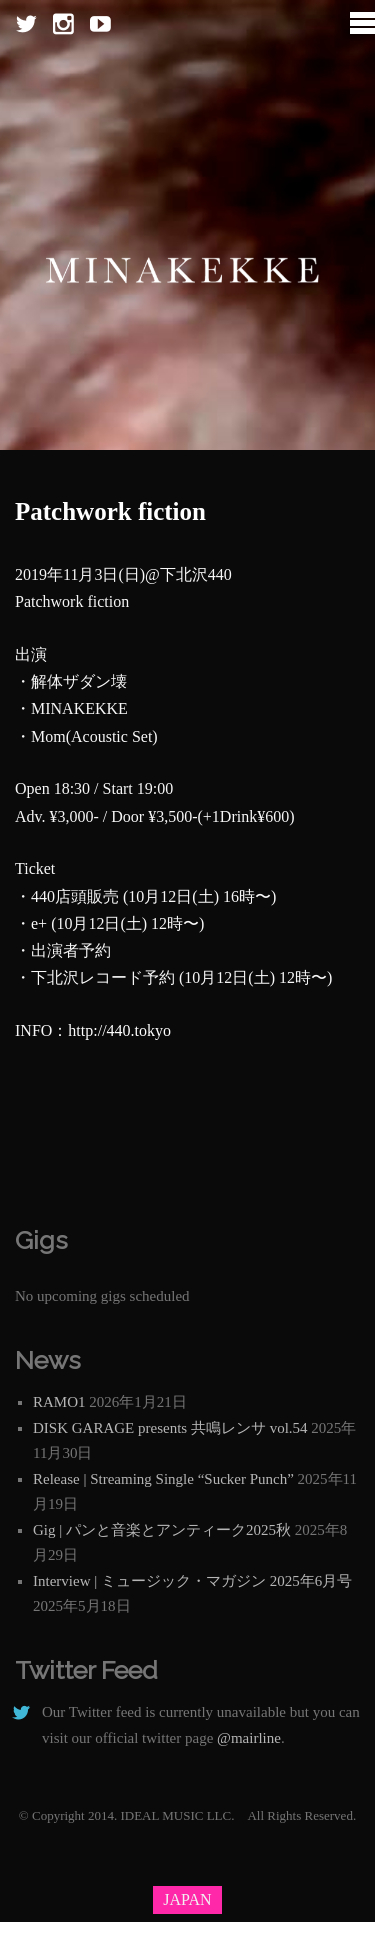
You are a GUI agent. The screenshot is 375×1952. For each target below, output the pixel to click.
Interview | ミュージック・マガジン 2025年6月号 (192, 1581)
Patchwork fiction (110, 511)
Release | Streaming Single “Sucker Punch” (163, 1479)
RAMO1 (59, 1402)
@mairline (249, 1738)
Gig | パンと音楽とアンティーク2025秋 (162, 1530)
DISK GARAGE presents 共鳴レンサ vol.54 (170, 1428)
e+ (39, 923)
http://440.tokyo (119, 1030)
